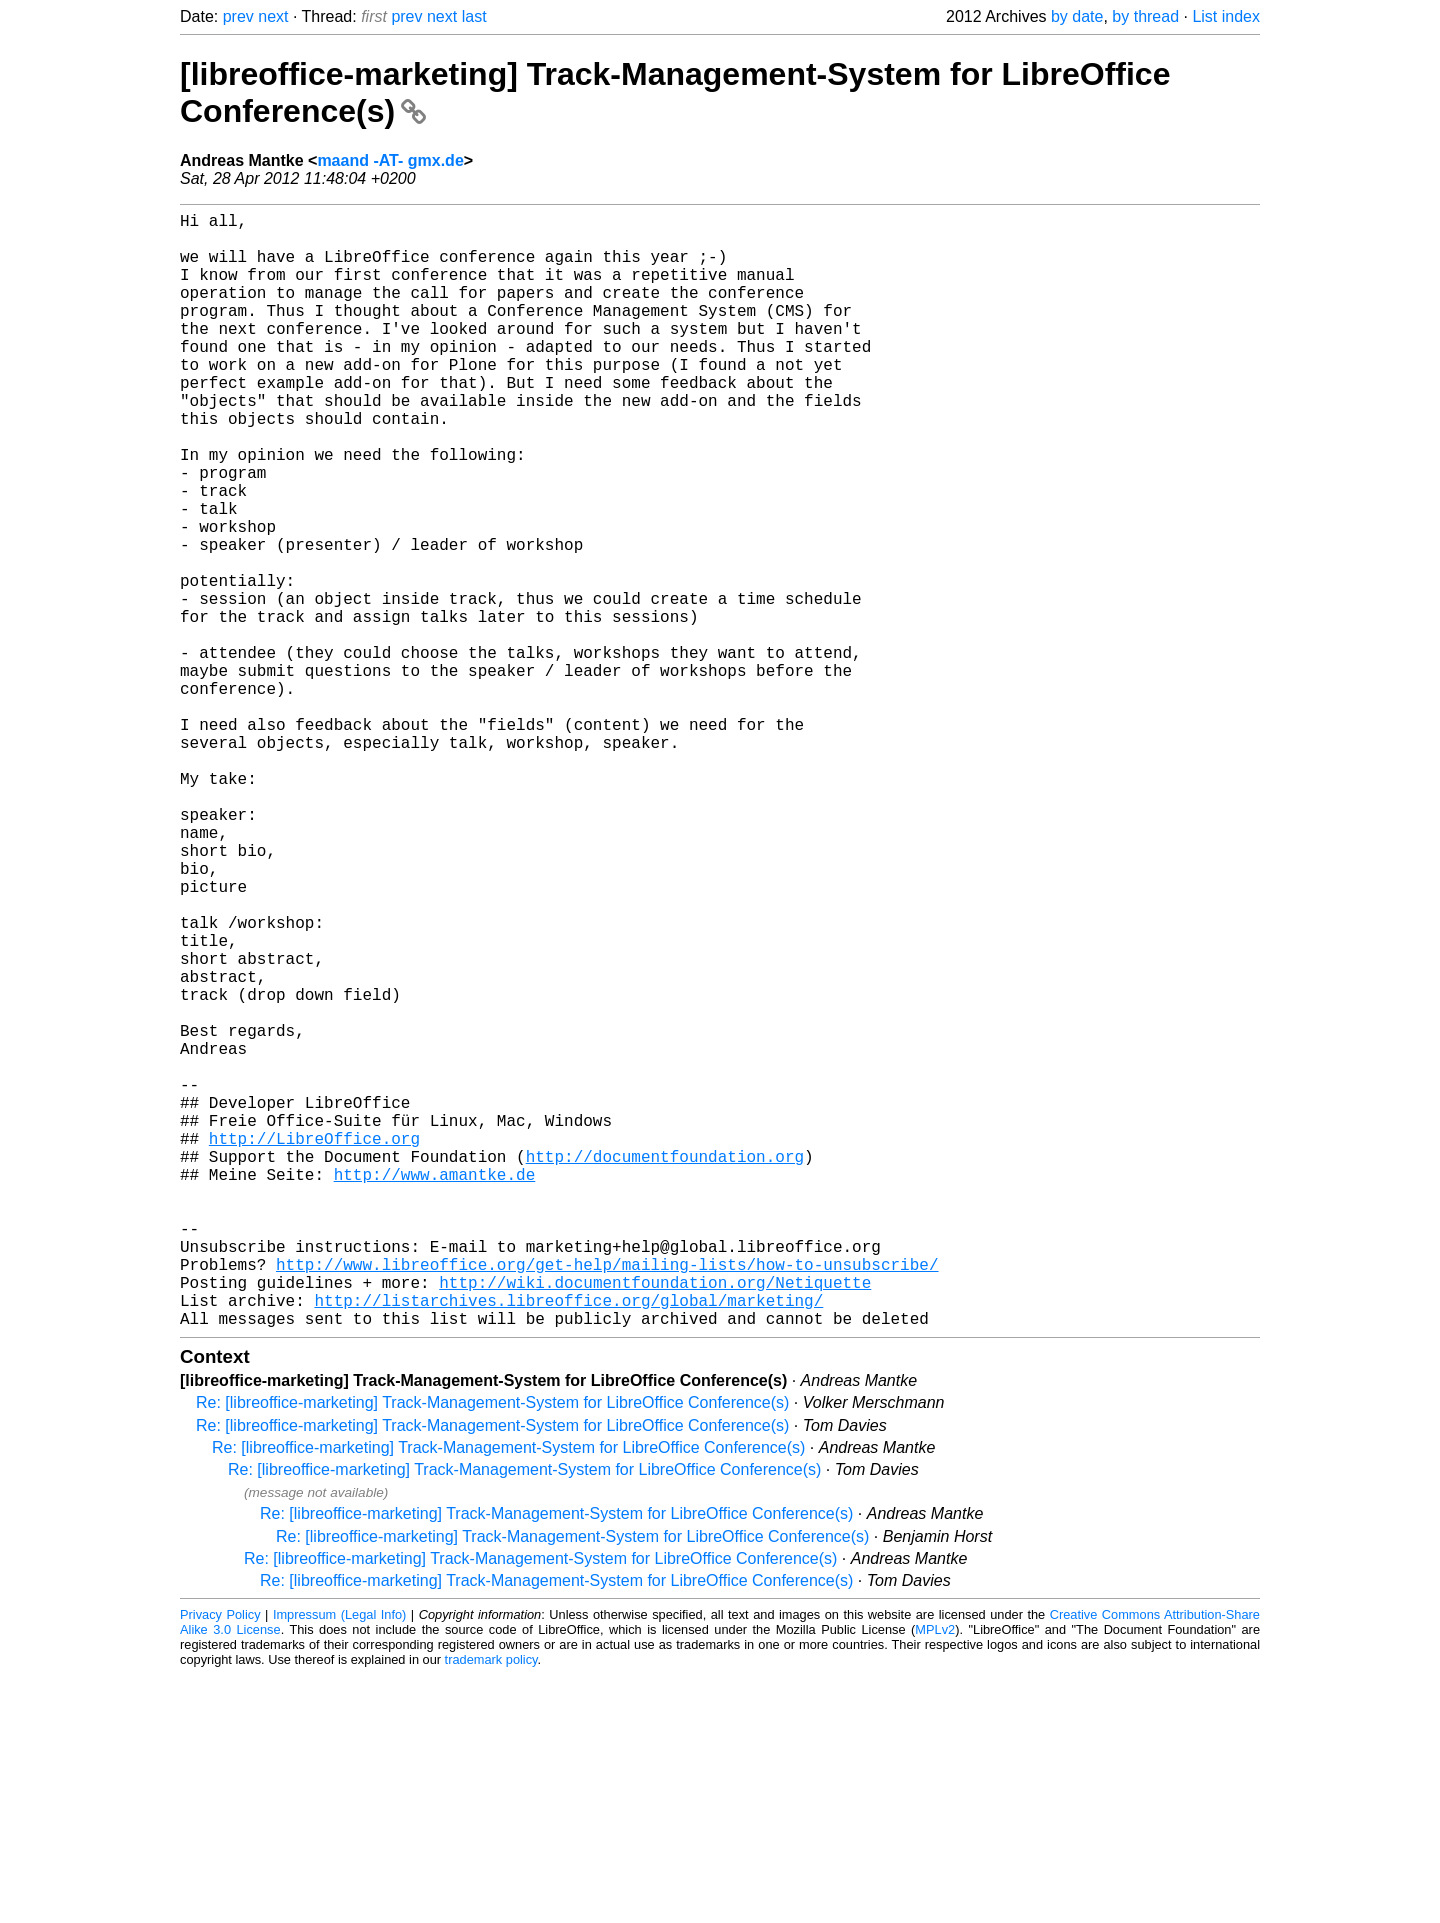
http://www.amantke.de (435, 1390)
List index (1226, 16)
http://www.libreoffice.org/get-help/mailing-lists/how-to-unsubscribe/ (607, 1500)
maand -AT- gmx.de (390, 160)
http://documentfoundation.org (665, 1368)
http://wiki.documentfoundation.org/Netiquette (655, 1522)
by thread (1145, 16)
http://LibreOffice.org (314, 1346)
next (273, 16)
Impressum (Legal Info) (339, 1862)
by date (1077, 16)
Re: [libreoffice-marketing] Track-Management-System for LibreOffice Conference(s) (492, 1650)
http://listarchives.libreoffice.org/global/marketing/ (568, 1544)
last (474, 16)
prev (238, 16)
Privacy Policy (220, 1862)
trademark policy (491, 1907)
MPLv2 (935, 1877)
